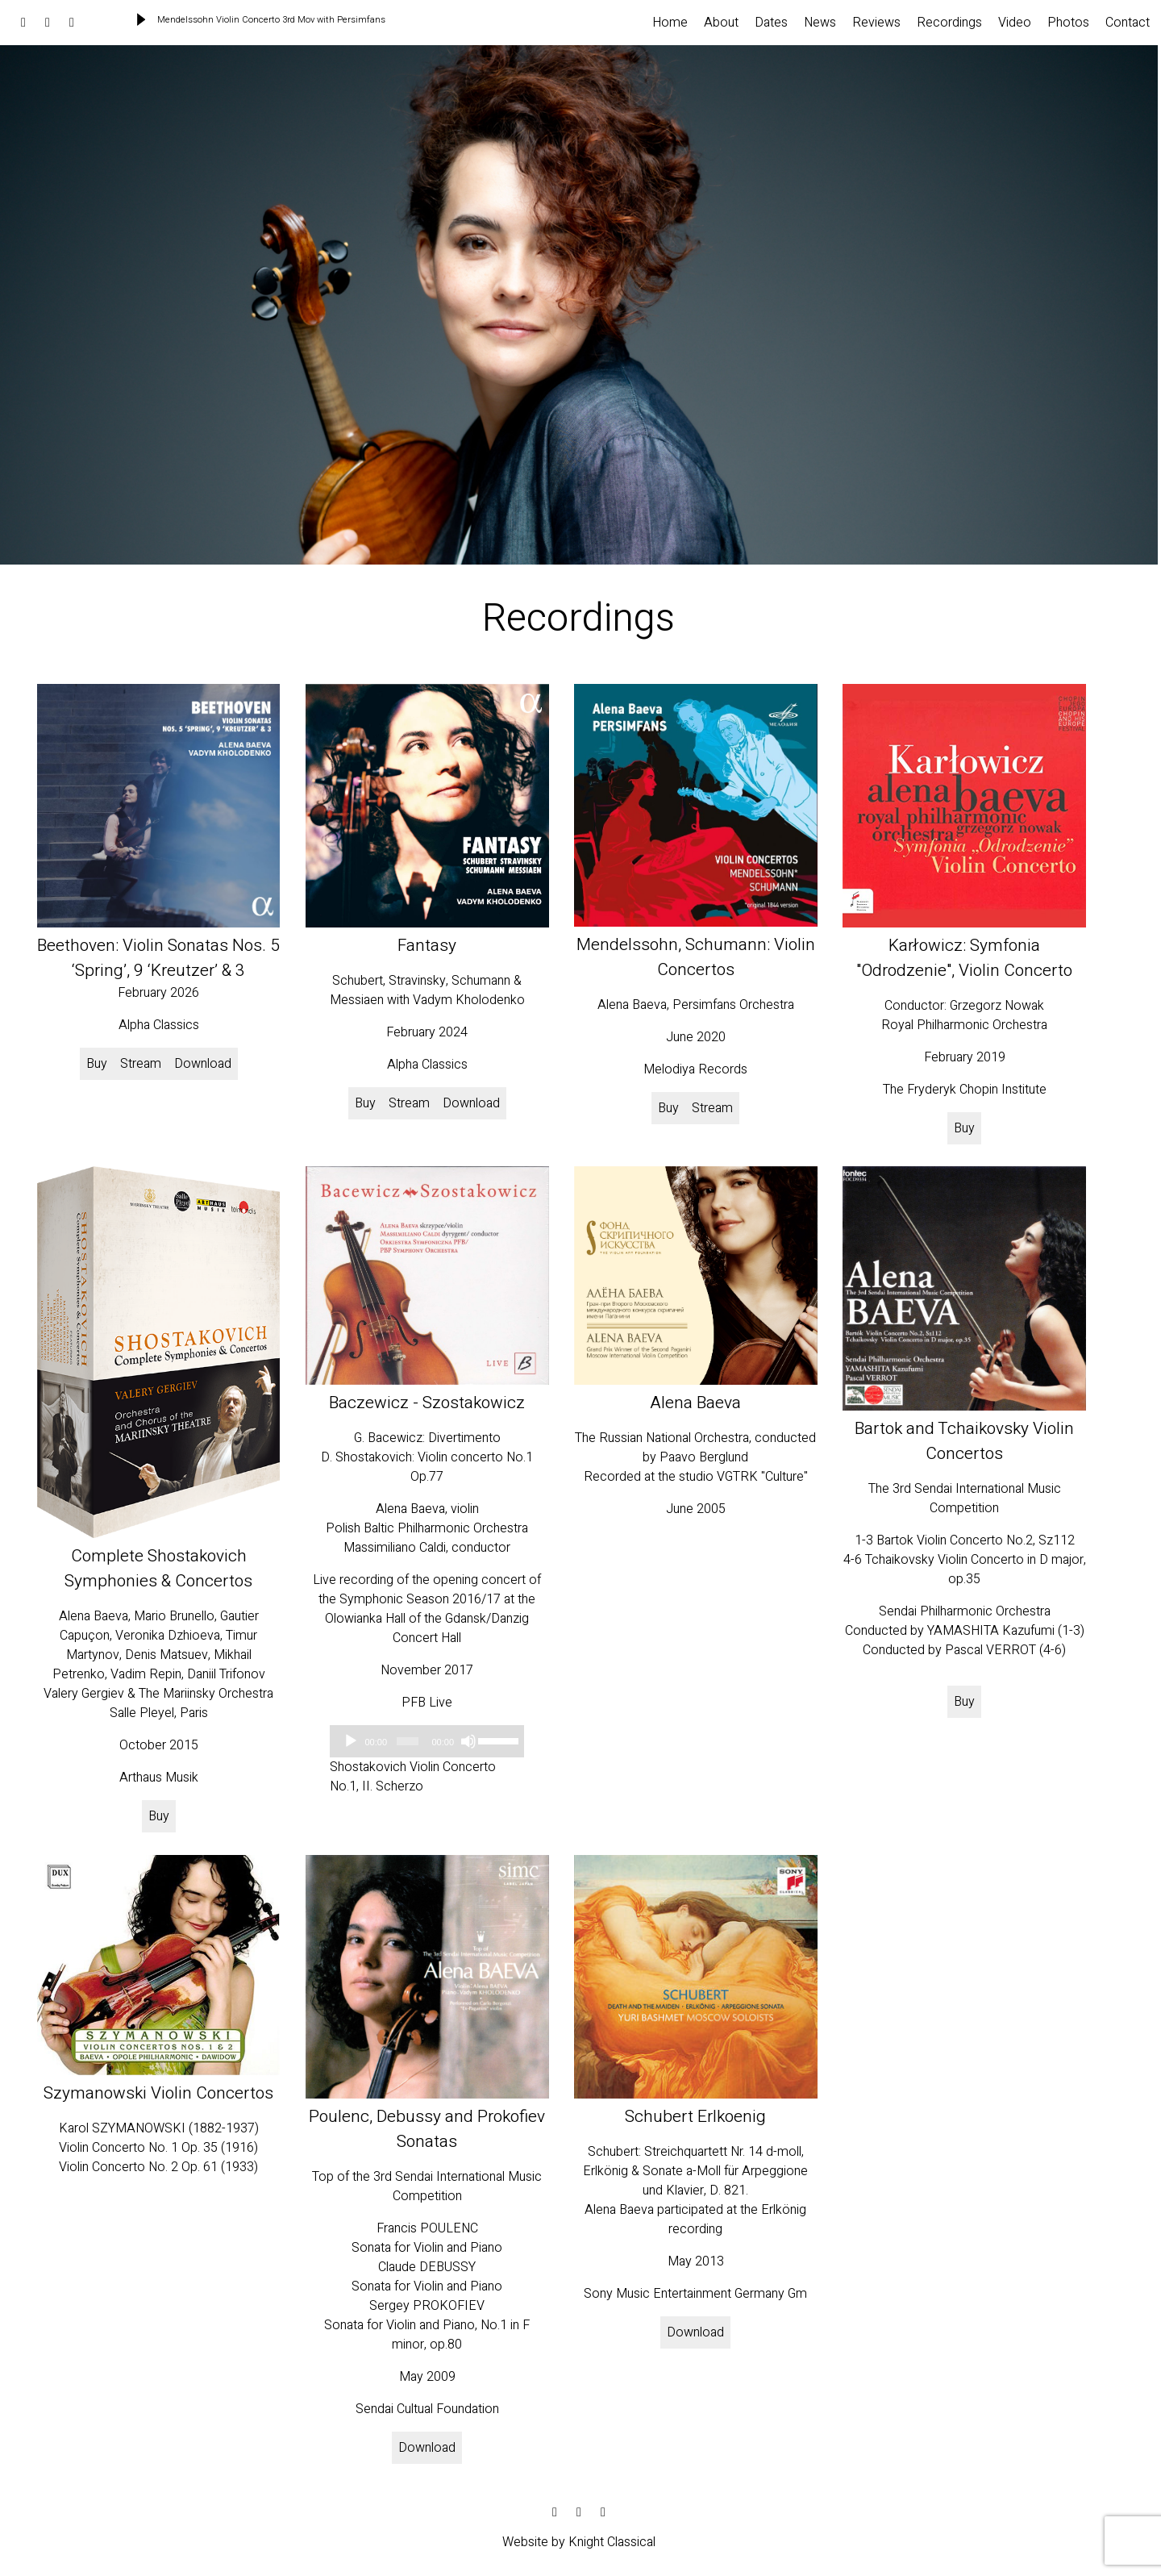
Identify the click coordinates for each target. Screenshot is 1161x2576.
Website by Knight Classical (578, 2542)
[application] (427, 1741)
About (721, 22)
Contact (1127, 22)
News (820, 22)
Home (670, 22)
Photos (1068, 22)
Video (1014, 22)
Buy (96, 1063)
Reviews (876, 22)
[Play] (351, 1741)
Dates (771, 22)
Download (202, 1063)
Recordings (949, 22)
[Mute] (468, 1741)
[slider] (407, 1741)
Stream (140, 1063)
